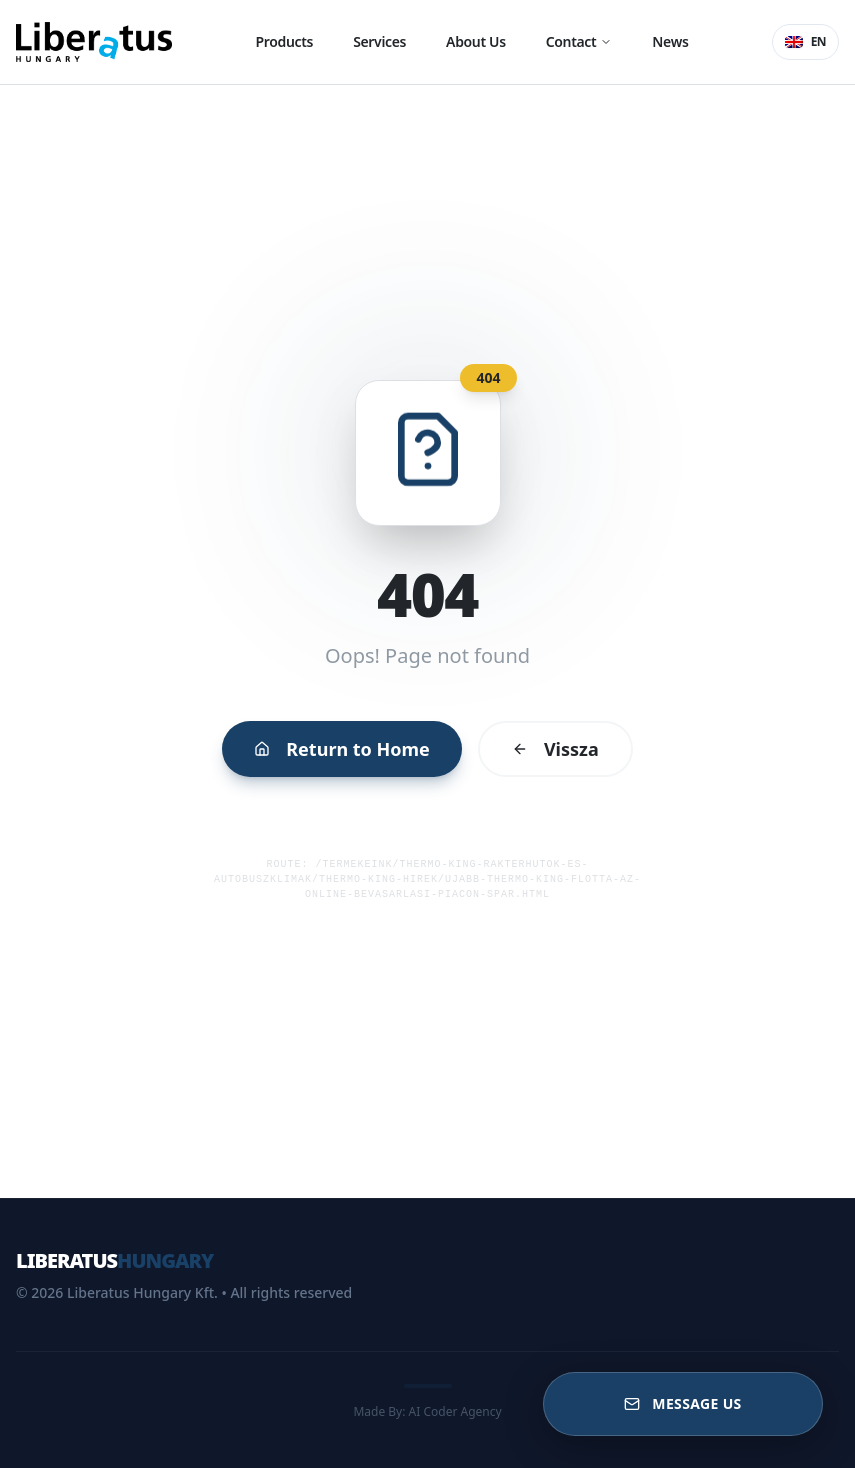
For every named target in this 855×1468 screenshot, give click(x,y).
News (670, 41)
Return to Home (350, 739)
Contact (579, 41)
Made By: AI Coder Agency (427, 1411)
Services (379, 41)
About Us (476, 41)
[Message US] (683, 1404)
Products (285, 41)
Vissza (543, 739)
